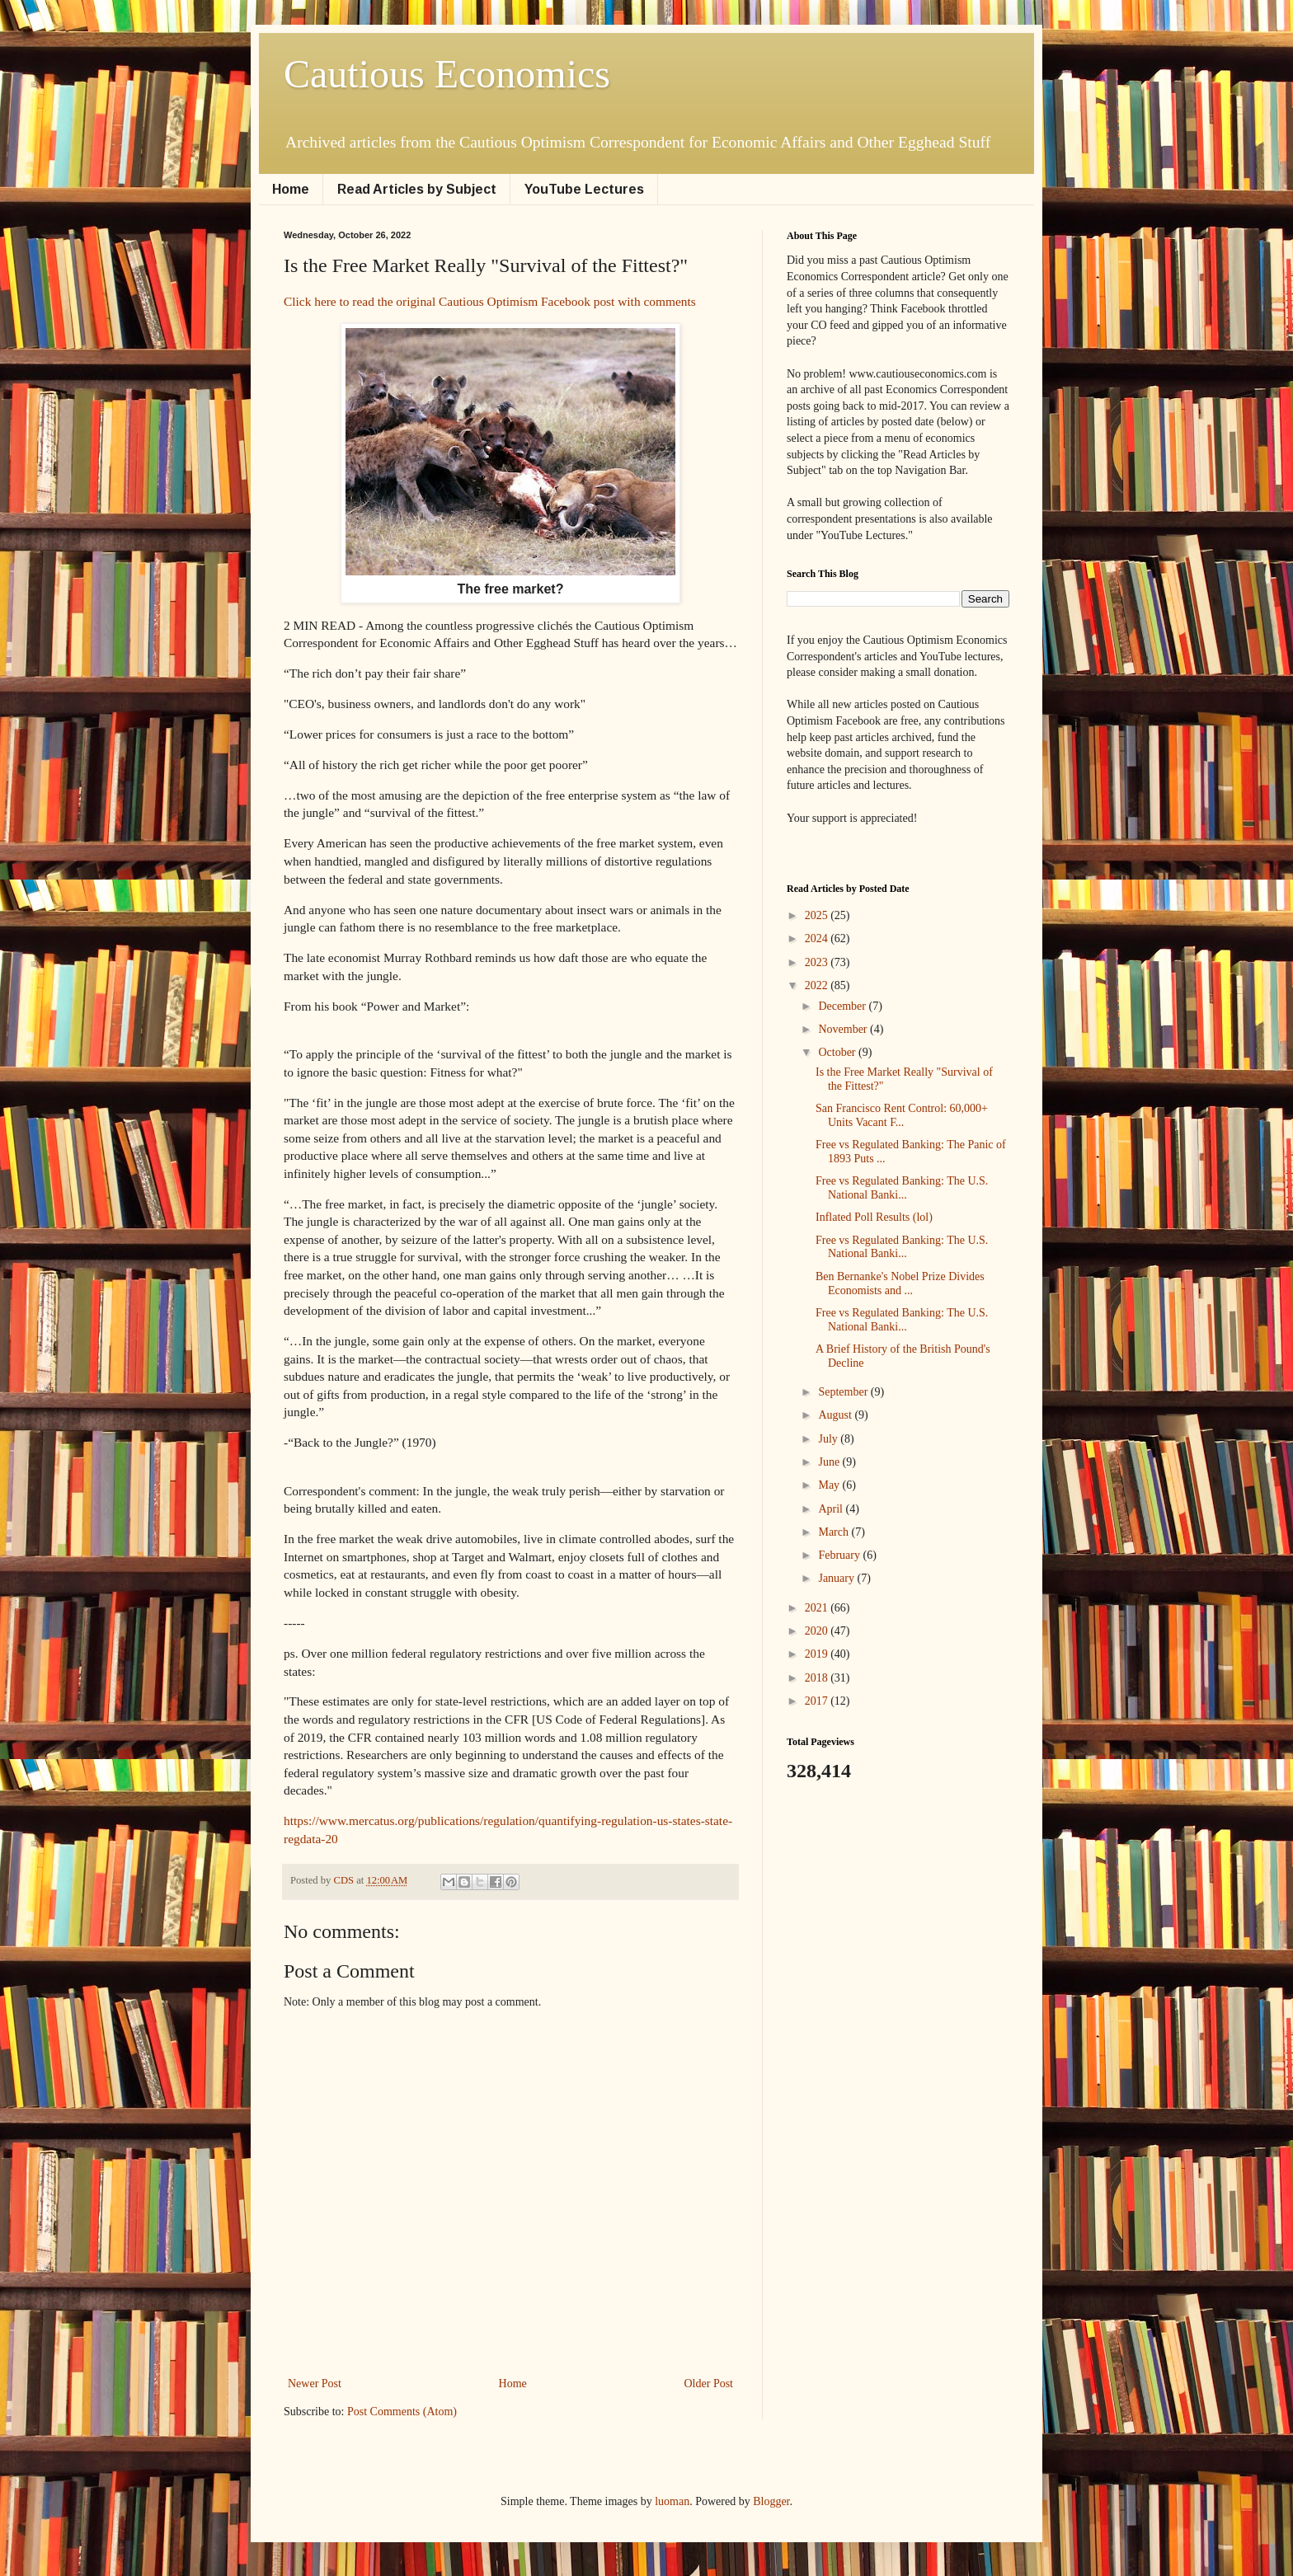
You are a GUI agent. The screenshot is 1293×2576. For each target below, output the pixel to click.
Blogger (771, 2501)
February (840, 1555)
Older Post (709, 2383)
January (837, 1578)
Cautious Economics (447, 74)
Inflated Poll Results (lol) (874, 1217)
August (836, 1415)
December (843, 1006)
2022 (818, 985)
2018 (818, 1678)
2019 (818, 1654)
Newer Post (314, 2383)
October (838, 1052)
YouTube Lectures (584, 189)
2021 (818, 1608)
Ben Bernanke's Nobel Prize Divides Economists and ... (900, 1283)
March (834, 1532)
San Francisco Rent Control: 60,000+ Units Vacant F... (902, 1115)
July (829, 1439)
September (844, 1392)
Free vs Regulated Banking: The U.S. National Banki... (902, 1188)
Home (290, 189)
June (830, 1462)
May (830, 1485)
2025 (818, 915)
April (831, 1509)
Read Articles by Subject (416, 189)
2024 (818, 938)
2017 (818, 1701)
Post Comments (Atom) (402, 2411)
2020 (818, 1631)
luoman (672, 2501)
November (844, 1029)
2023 (818, 962)
